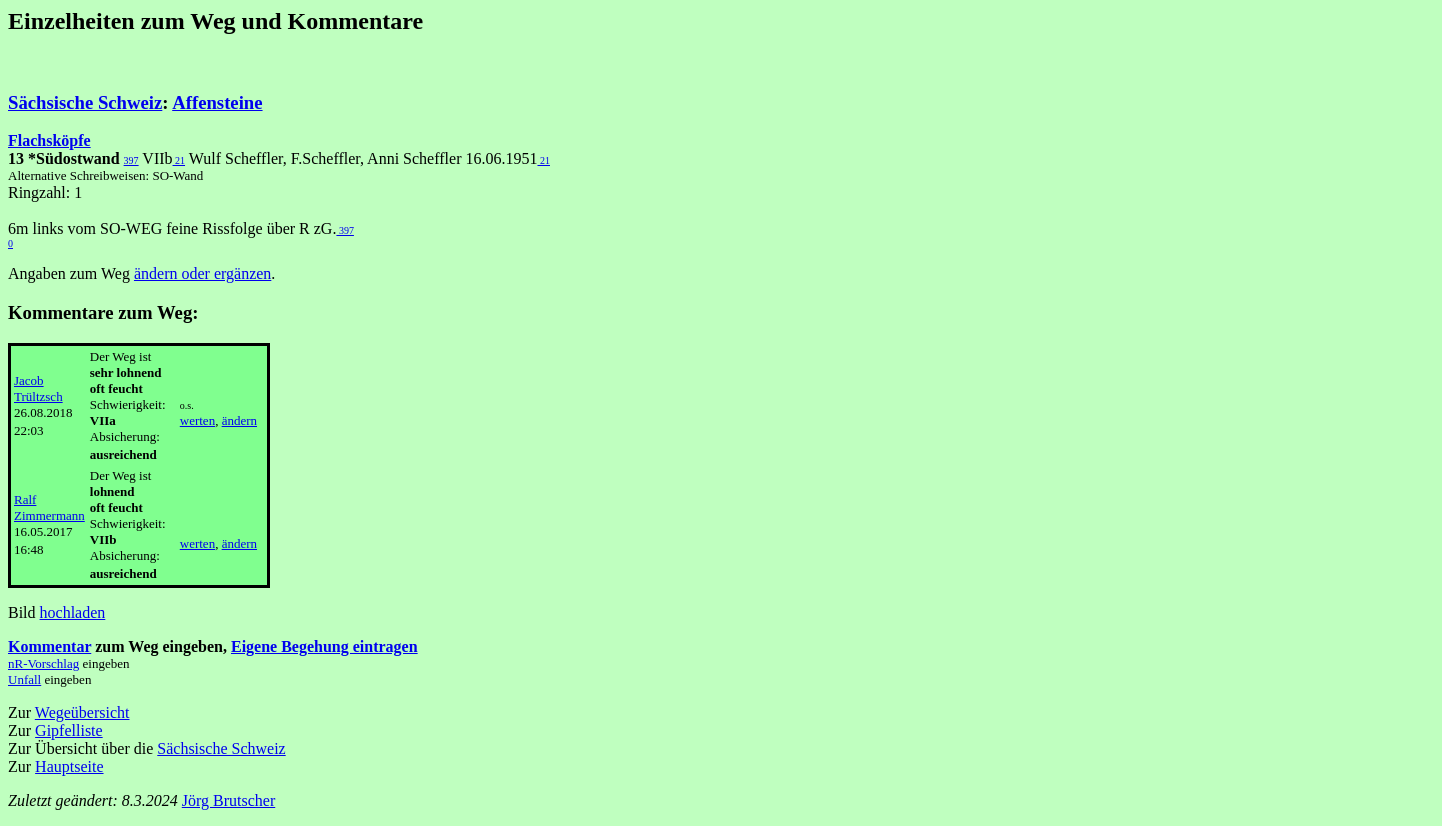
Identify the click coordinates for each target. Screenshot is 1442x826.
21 (179, 160)
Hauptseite (69, 766)
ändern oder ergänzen (202, 273)
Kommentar (49, 646)
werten (197, 420)
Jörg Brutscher (228, 800)
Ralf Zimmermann (49, 507)
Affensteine (217, 102)
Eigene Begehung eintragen (324, 646)
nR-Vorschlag (43, 663)
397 (131, 160)
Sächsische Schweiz (85, 102)
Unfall (24, 679)
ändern (239, 420)
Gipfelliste (69, 730)
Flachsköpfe (49, 140)
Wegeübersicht (82, 712)
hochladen (73, 612)
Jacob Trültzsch (38, 388)
